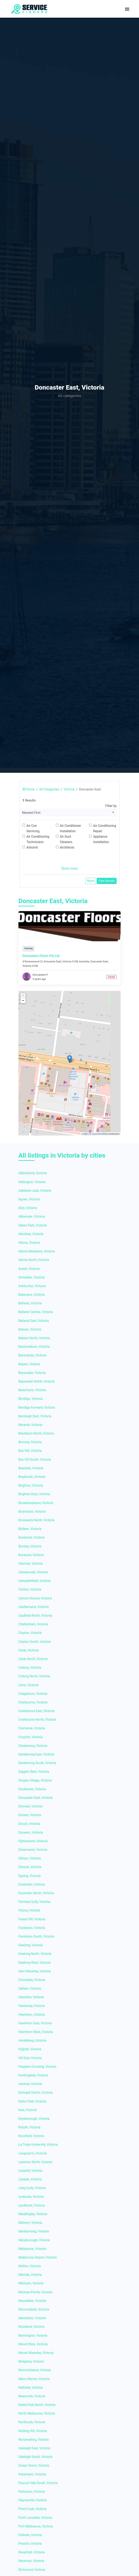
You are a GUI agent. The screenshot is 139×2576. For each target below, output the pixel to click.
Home (28, 789)
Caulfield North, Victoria (35, 1615)
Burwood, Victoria (30, 1555)
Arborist (32, 847)
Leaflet (84, 1134)
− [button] (23, 1000)
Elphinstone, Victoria (32, 1841)
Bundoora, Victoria (31, 1537)
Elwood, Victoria (29, 1867)
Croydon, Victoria (30, 1737)
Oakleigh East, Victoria (34, 2448)
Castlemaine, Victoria (33, 1607)
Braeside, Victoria (30, 1468)
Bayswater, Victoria (31, 1373)
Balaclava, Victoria (31, 1295)
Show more (69, 868)
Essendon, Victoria (31, 1884)
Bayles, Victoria (29, 1364)
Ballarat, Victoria (30, 1303)
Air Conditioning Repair (104, 828)
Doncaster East (99, 961)
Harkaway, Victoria (31, 2006)
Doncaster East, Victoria (35, 1798)
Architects (67, 847)
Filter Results (107, 880)
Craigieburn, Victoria (32, 1694)
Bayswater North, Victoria (36, 1381)
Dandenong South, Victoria (37, 1763)
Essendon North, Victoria (36, 1893)
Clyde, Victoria (28, 1650)
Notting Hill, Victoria (32, 2431)
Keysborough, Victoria (33, 2119)
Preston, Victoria (30, 2543)
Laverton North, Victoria (35, 2162)
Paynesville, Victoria (32, 2500)
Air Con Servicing (32, 828)
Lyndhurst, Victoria (31, 2205)
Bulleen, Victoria (29, 1529)
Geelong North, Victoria (34, 1954)
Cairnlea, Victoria (30, 1563)
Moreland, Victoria (31, 2327)
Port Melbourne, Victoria (35, 2526)
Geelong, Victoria (30, 1945)
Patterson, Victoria (31, 2491)
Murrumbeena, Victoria (34, 2370)
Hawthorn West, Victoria (35, 2032)
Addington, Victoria (31, 1182)
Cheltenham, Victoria (33, 1624)
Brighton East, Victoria (34, 1494)
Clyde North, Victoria (32, 1659)
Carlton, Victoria (29, 1589)
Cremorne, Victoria (31, 1728)
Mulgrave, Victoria (31, 2361)
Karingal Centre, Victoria (35, 2092)
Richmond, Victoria (31, 2570)
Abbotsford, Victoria (32, 1173)
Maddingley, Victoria (32, 2214)
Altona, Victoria (29, 1243)
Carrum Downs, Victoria (35, 1598)
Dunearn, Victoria (30, 1832)
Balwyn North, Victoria (34, 1338)
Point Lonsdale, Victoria (35, 2518)
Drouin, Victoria (29, 1824)
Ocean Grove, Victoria (33, 2465)
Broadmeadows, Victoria (35, 1503)
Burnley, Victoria (29, 1546)
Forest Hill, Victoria (31, 1919)
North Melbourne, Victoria (36, 2413)
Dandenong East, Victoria (36, 1754)
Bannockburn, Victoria (34, 1347)
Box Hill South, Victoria (34, 1459)
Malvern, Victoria (30, 2223)
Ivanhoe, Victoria (30, 2084)
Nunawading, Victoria (33, 2439)
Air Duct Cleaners (66, 839)
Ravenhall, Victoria (31, 2552)
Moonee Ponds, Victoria (35, 2292)
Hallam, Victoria (29, 1988)
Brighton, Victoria (30, 1485)
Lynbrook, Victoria (31, 2197)
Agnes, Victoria (29, 1199)
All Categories (49, 789)
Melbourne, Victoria (32, 2249)
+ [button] (23, 995)
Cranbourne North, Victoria (37, 1719)
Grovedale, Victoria (31, 1980)
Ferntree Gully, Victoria (34, 1902)
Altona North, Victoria (33, 1260)
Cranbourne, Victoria (32, 1702)
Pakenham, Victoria (32, 2474)
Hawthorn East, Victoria (35, 2023)
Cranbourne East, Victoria (36, 1711)
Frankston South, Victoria (36, 1936)
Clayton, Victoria (29, 1633)
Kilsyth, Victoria (29, 2127)
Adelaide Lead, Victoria (34, 1191)
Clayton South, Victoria (34, 1642)
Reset (90, 880)
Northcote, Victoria (31, 2422)
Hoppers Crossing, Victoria (37, 2067)
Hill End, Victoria (30, 2058)
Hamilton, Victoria (31, 1997)
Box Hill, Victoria (30, 1451)
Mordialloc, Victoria (32, 2318)
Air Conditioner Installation (70, 828)
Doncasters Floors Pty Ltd (40, 956)
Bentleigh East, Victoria (34, 1416)
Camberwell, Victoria (33, 1572)
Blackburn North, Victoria (36, 1433)
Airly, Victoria (27, 1208)
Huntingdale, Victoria (33, 2075)
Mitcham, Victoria (30, 2283)
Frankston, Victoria (31, 1928)
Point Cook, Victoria (32, 2509)
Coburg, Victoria (29, 1667)
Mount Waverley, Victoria (35, 2353)
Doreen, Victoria (29, 1815)
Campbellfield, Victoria (34, 1581)
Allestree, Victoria (30, 1234)
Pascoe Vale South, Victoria (37, 2483)
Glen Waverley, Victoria (34, 1971)
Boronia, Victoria (30, 1442)
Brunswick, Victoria (32, 1511)
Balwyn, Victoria (29, 1329)
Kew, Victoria (27, 2110)
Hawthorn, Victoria (31, 2014)
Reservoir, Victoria (31, 2561)
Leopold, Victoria (30, 2171)
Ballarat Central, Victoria (35, 1312)
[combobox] (68, 812)
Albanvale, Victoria (31, 1216)
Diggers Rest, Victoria (33, 1771)
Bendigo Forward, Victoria (36, 1407)
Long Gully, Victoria (32, 2188)
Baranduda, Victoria (32, 1355)
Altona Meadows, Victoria (36, 1251)
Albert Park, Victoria (32, 1225)
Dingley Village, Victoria (35, 1780)
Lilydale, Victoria (30, 2179)
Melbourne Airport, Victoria (37, 2257)
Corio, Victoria (28, 1685)
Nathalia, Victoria (30, 2387)
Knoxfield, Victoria (31, 2136)
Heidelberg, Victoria (32, 2040)
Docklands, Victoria (32, 1789)
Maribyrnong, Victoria (33, 2231)
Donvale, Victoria (30, 1806)
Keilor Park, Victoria (32, 2101)
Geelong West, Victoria (34, 1962)
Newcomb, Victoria (31, 2396)
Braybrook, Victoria (31, 1477)
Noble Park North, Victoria (36, 2405)
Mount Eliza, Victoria (32, 2344)
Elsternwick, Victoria (32, 1850)
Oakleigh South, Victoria (35, 2457)
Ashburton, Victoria (32, 1286)
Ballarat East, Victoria (33, 1321)
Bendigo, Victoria (30, 1399)
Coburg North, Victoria (34, 1676)
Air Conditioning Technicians (37, 839)
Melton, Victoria (29, 2266)
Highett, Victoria (29, 2049)
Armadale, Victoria (31, 1277)
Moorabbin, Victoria (32, 2301)
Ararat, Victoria (28, 1269)
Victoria (69, 789)
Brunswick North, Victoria (36, 1520)
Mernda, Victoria (30, 2275)
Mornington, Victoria (32, 2335)
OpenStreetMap (100, 1134)
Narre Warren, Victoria (34, 2379)
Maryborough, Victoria (34, 2240)
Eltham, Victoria (29, 1858)
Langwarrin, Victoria (32, 2153)
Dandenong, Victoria (32, 1746)
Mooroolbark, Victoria (33, 2309)
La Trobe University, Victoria (38, 2144)
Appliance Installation (101, 839)
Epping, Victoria (29, 1876)
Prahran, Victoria (30, 2535)
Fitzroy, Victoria (29, 1910)
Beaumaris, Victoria (32, 1390)
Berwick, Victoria (30, 1425)
